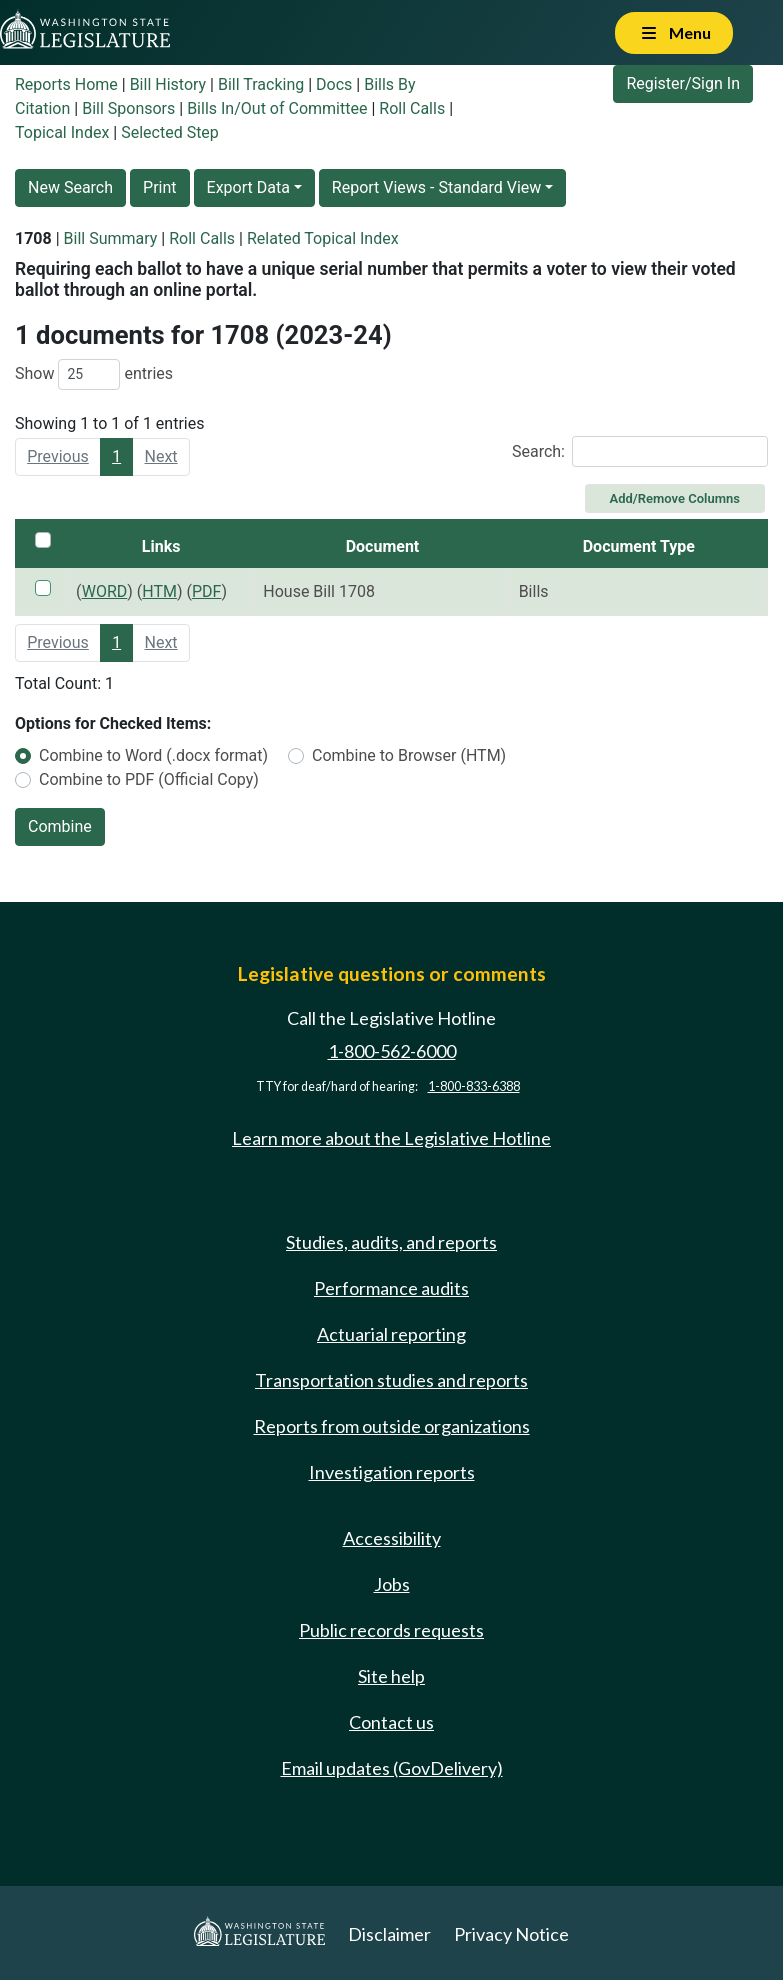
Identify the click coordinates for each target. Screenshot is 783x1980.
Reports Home (66, 84)
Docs (334, 84)
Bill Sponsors (128, 108)
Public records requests (391, 1630)
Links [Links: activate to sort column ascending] (161, 546)
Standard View (489, 187)
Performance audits (391, 1288)
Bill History (168, 84)
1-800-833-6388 (474, 1086)
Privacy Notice (511, 1934)
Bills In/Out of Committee (277, 108)
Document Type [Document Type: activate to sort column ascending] (639, 546)
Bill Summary (111, 238)
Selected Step (170, 132)
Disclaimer (389, 1934)
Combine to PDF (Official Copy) (149, 779)
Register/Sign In (683, 83)
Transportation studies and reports (391, 1380)
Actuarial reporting (391, 1334)
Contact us (391, 1722)
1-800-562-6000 (392, 1051)
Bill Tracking (261, 84)
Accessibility (392, 1538)
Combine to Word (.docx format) (153, 755)
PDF (206, 591)
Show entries (94, 374)
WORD (105, 591)
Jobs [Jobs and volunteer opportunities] (392, 1584)
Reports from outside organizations (392, 1426)
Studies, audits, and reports (391, 1242)
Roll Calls (412, 108)
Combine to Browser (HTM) (409, 755)
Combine (60, 826)
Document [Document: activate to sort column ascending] (383, 546)
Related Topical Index (323, 238)
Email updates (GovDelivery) (392, 1768)
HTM (159, 591)
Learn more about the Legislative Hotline (391, 1138)
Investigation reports (392, 1472)
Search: (640, 451)
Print (159, 187)
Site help (391, 1676)
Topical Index (62, 132)
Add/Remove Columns (675, 498)
